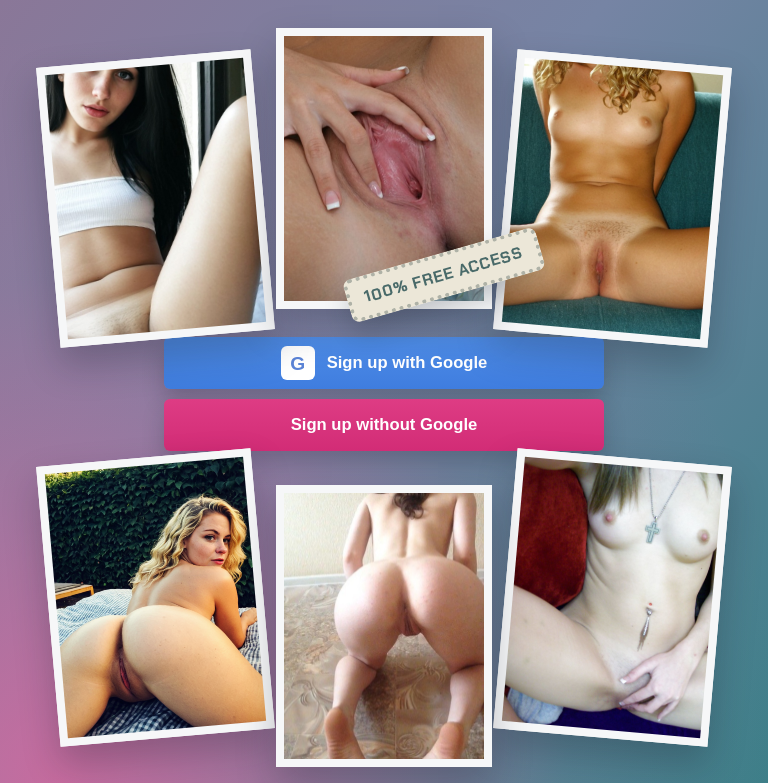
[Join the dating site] (155, 198)
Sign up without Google (384, 424)
